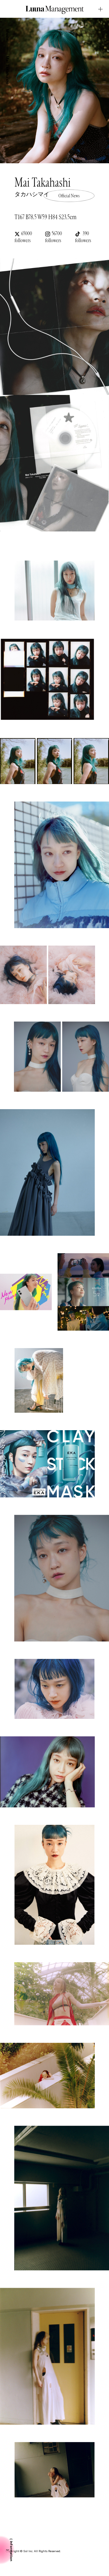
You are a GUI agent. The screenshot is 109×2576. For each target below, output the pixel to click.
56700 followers (53, 237)
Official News (69, 196)
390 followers (83, 237)
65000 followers (23, 237)
